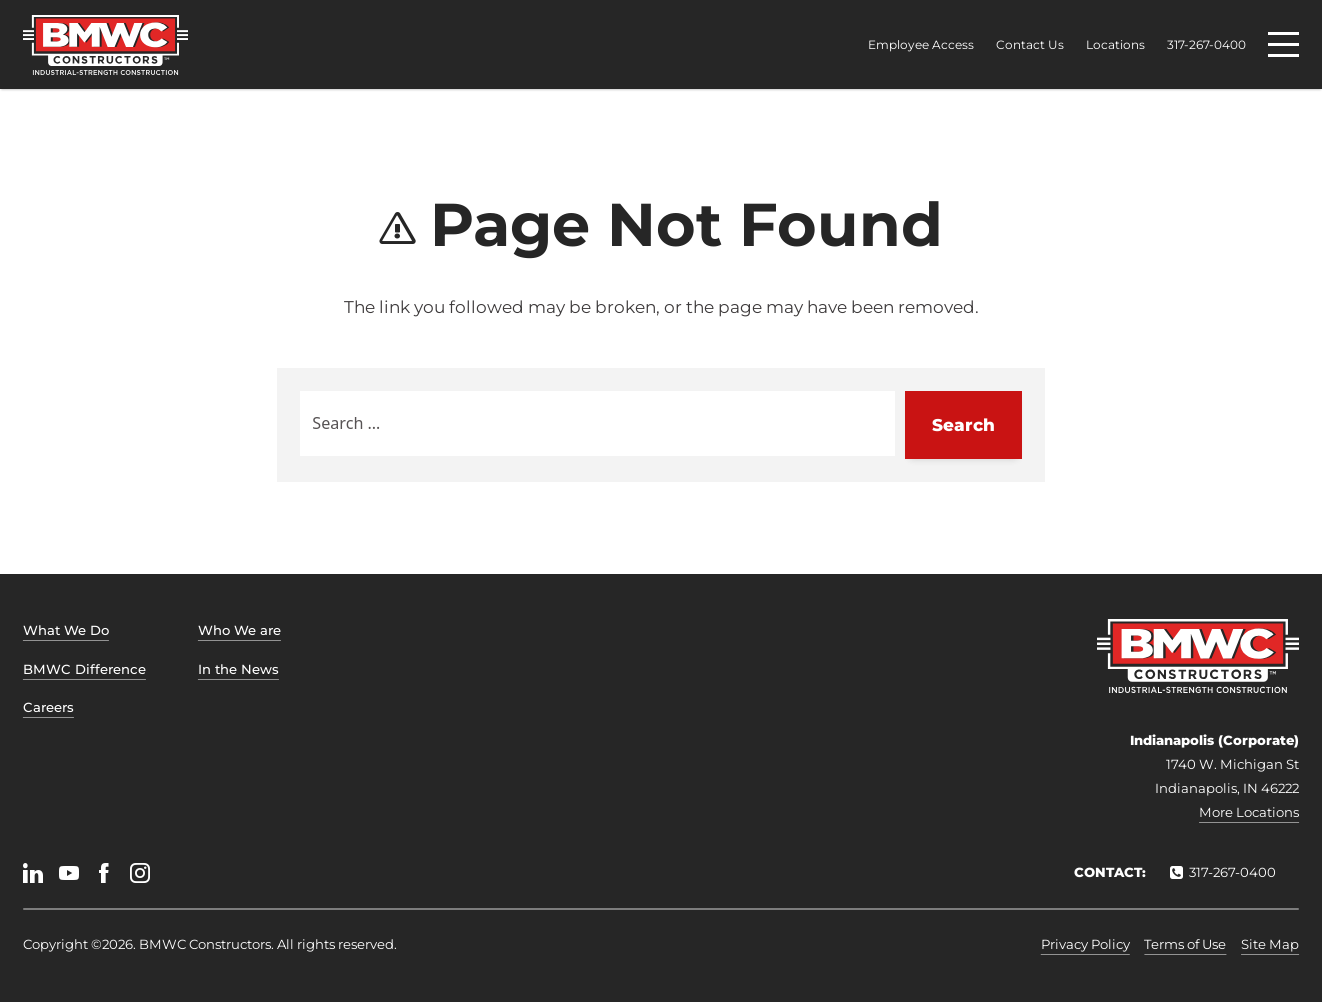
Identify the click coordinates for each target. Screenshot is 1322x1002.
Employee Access (921, 45)
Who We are (239, 630)
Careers (48, 707)
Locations (1115, 45)
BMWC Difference (84, 669)
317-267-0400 (1206, 45)
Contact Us (1030, 45)
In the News (238, 669)
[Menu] (1283, 44)
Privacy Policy (1085, 944)
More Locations (1249, 812)
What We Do (66, 630)
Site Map (1270, 944)
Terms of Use (1185, 944)
